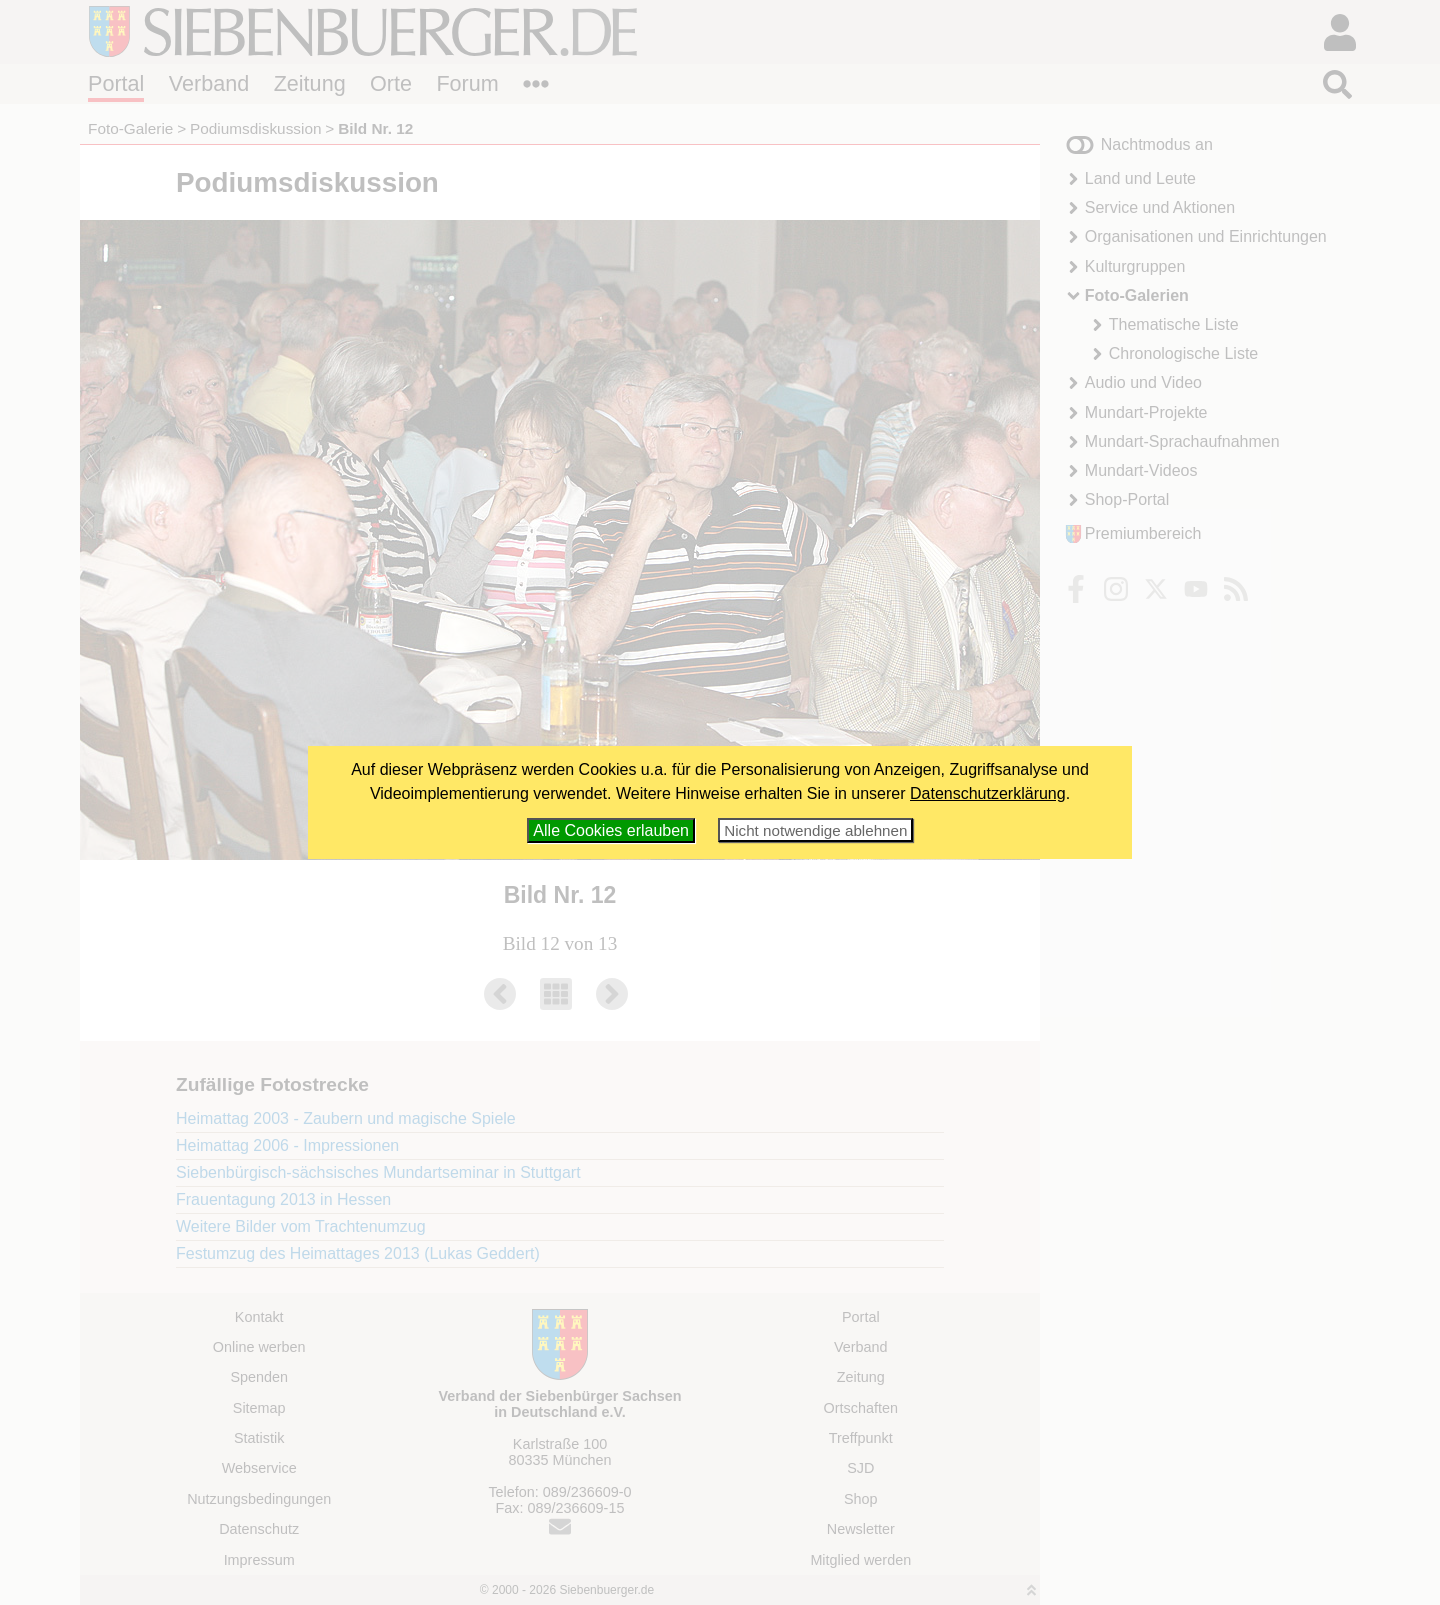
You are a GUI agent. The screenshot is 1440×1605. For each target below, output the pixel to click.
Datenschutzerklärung (988, 793)
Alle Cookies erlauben (611, 830)
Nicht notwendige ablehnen (815, 830)
